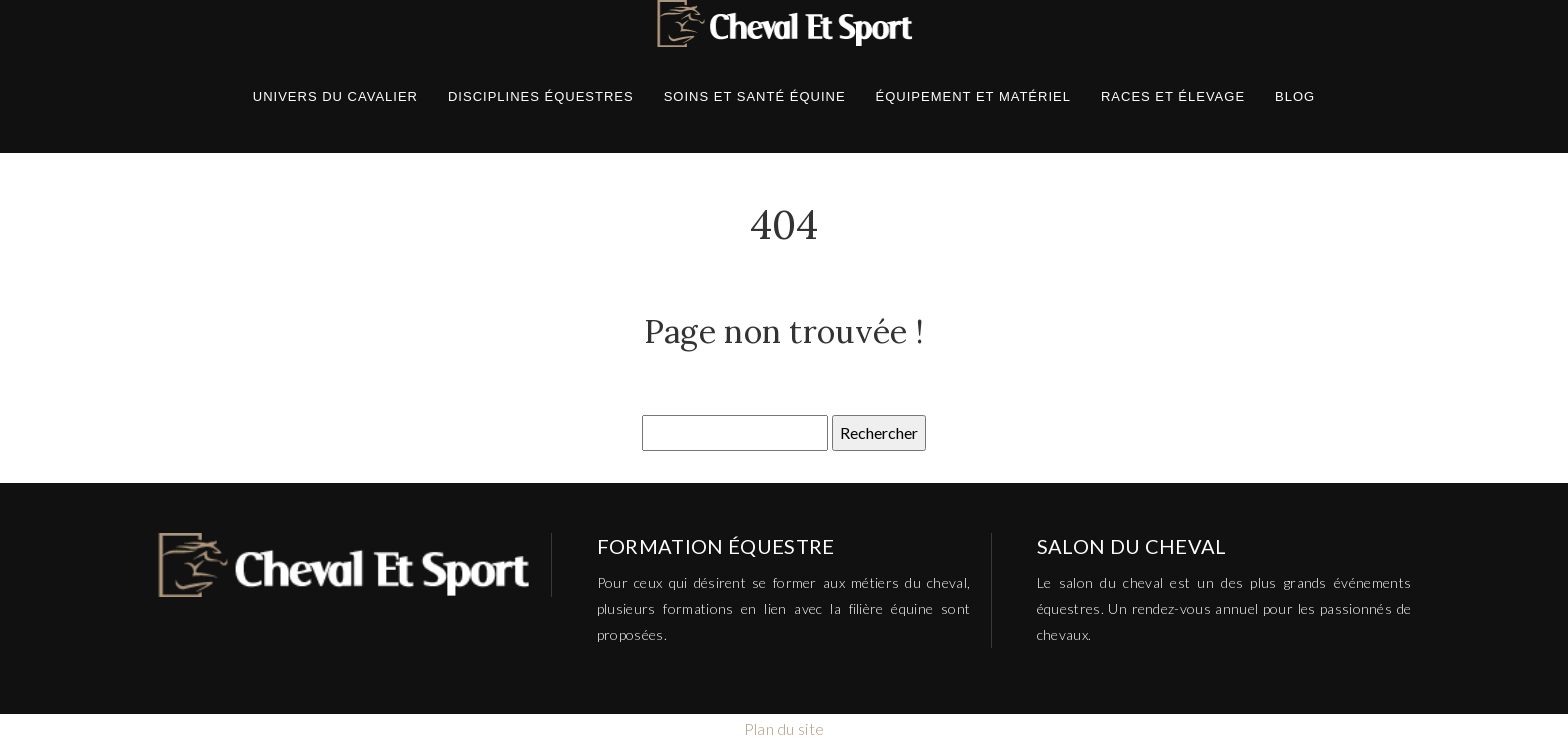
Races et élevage (1173, 96)
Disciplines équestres (541, 96)
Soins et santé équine (755, 96)
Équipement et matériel (973, 96)
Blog (1295, 96)
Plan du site (784, 728)
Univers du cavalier (335, 96)
